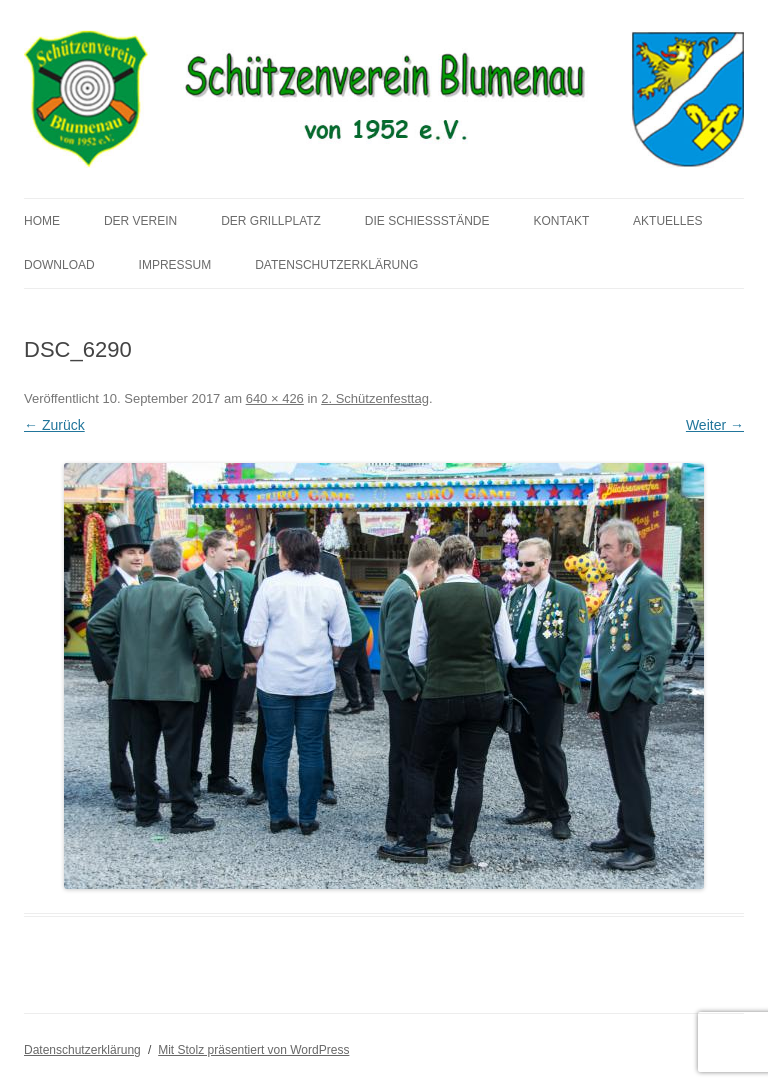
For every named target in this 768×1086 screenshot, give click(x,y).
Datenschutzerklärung (336, 265)
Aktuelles (667, 221)
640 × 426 (275, 398)
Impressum (175, 265)
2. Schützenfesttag (375, 398)
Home (42, 221)
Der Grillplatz (271, 221)
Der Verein (140, 221)
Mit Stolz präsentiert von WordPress (253, 1050)
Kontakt (561, 221)
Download (59, 265)
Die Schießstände (427, 221)
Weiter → (715, 425)
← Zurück (54, 425)
